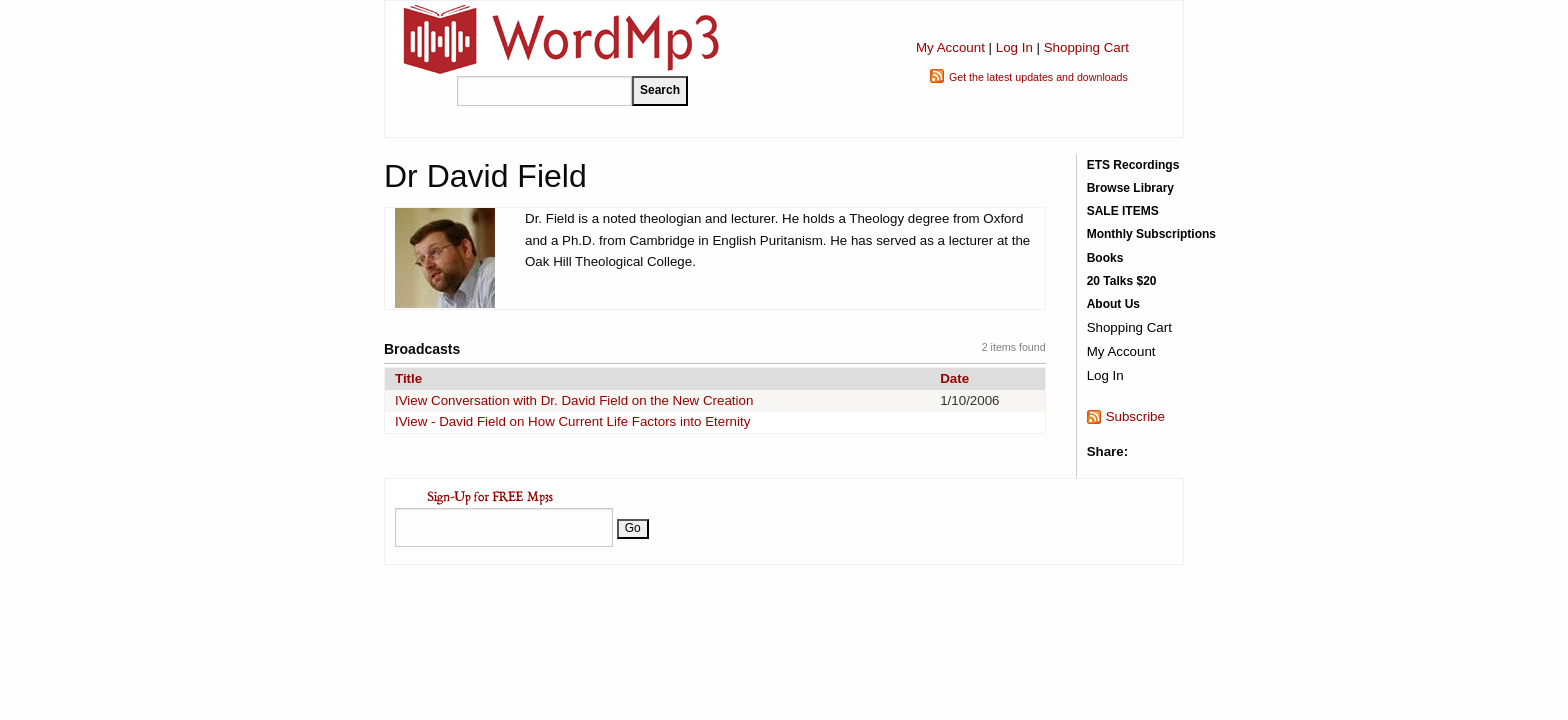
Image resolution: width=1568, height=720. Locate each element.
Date (954, 378)
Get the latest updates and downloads (1038, 77)
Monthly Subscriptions (1151, 234)
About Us (1113, 304)
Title (408, 378)
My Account (950, 47)
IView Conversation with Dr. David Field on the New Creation (574, 400)
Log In (1014, 47)
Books (1105, 258)
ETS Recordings (1133, 165)
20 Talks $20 (1122, 281)
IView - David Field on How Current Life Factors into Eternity (572, 421)
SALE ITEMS (1123, 211)
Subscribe (1135, 416)
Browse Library (1130, 188)
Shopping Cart (1086, 47)
